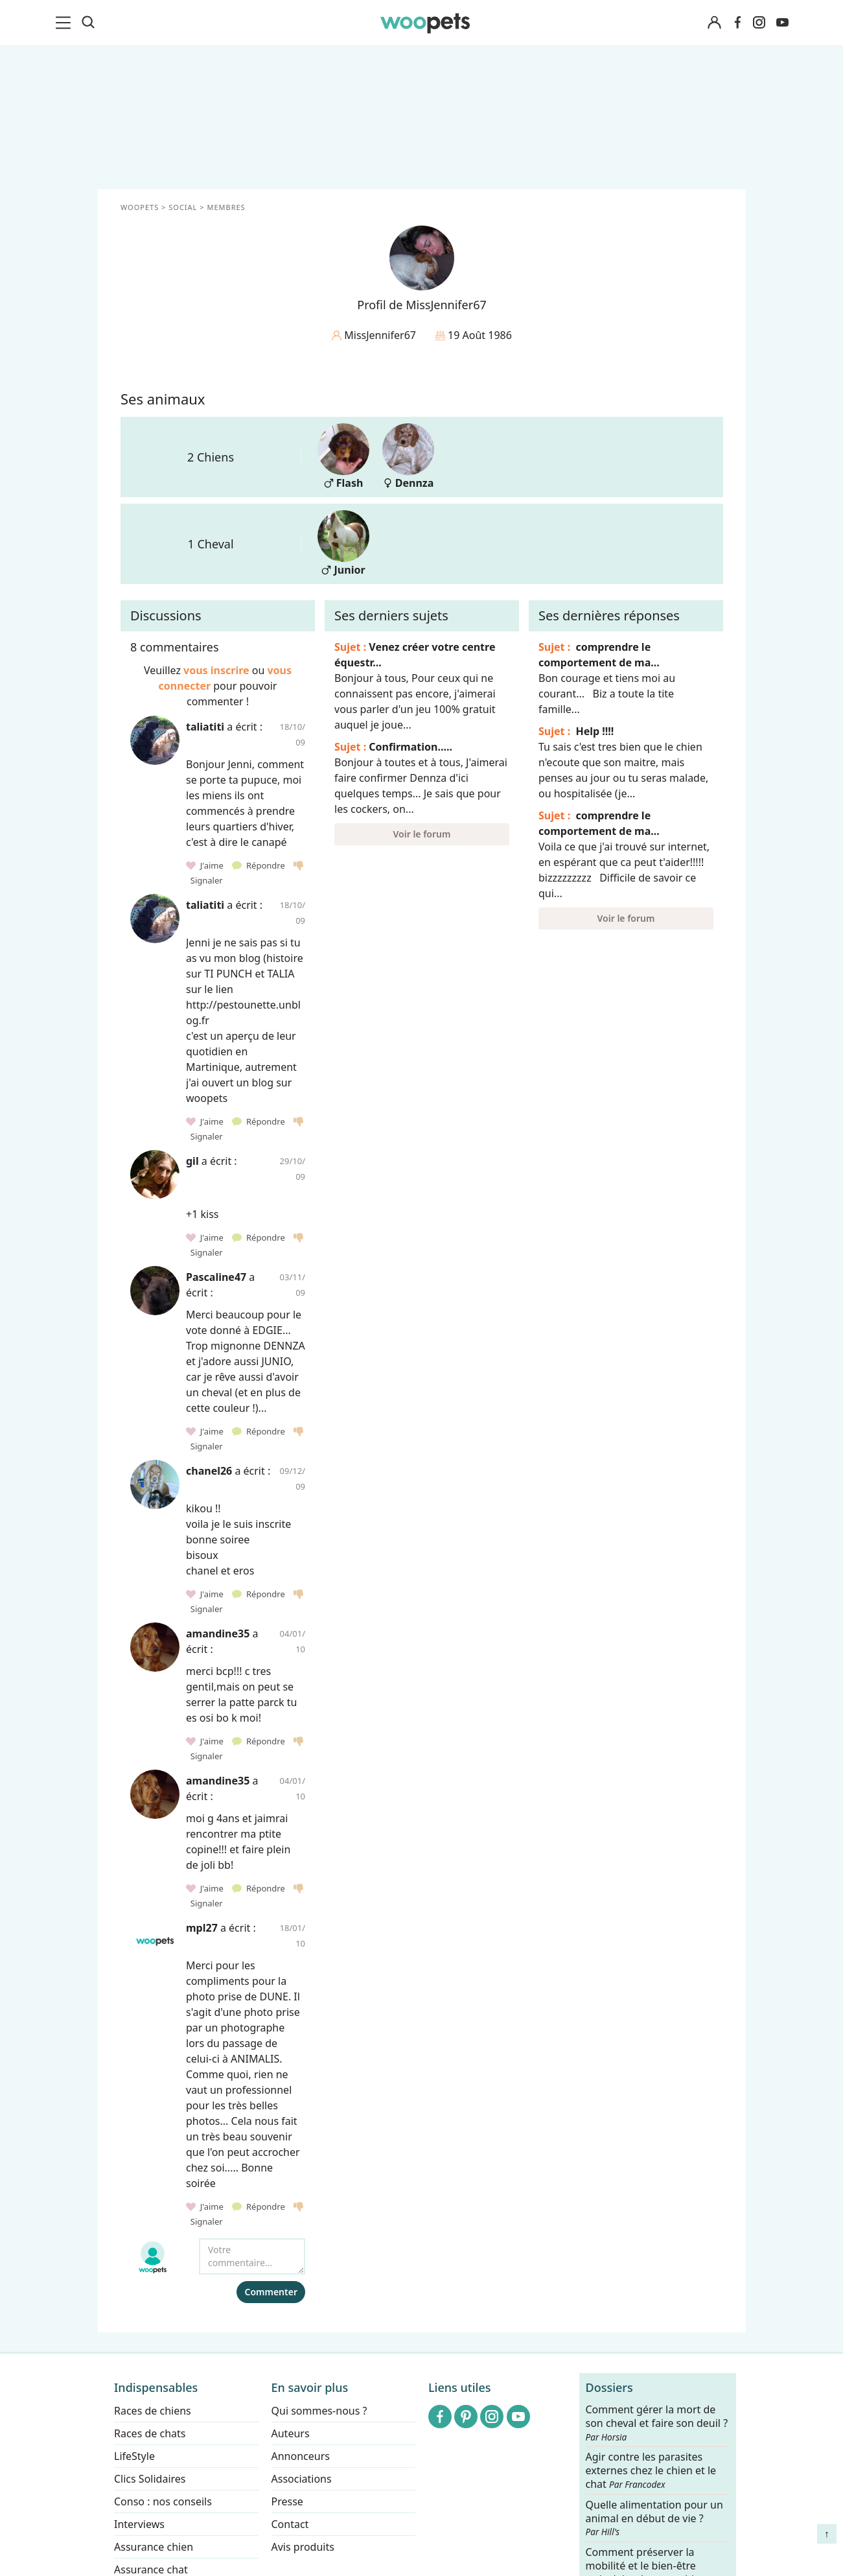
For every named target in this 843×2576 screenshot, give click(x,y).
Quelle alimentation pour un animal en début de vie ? (653, 2518)
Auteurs (290, 2433)
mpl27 (202, 1928)
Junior (343, 543)
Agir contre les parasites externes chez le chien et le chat (650, 2471)
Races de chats (149, 2433)
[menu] (65, 22)
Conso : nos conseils (163, 2501)
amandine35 (217, 1633)
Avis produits (302, 2547)
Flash (343, 456)
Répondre (259, 865)
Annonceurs (300, 2456)
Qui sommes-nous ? (319, 2411)
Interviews (139, 2524)
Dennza (408, 456)
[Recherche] (88, 22)
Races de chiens (152, 2411)
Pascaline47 (216, 1277)
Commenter (270, 2292)
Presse (287, 2501)
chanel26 (209, 1471)
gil (192, 1161)
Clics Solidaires (150, 2479)
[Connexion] (715, 23)
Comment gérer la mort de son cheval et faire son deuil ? (656, 2423)
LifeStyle (134, 2456)
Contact (289, 2524)
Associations (301, 2479)
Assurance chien (153, 2547)
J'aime (205, 865)
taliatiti (205, 727)
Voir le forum (421, 834)
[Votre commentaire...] (252, 2256)
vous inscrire (216, 670)
